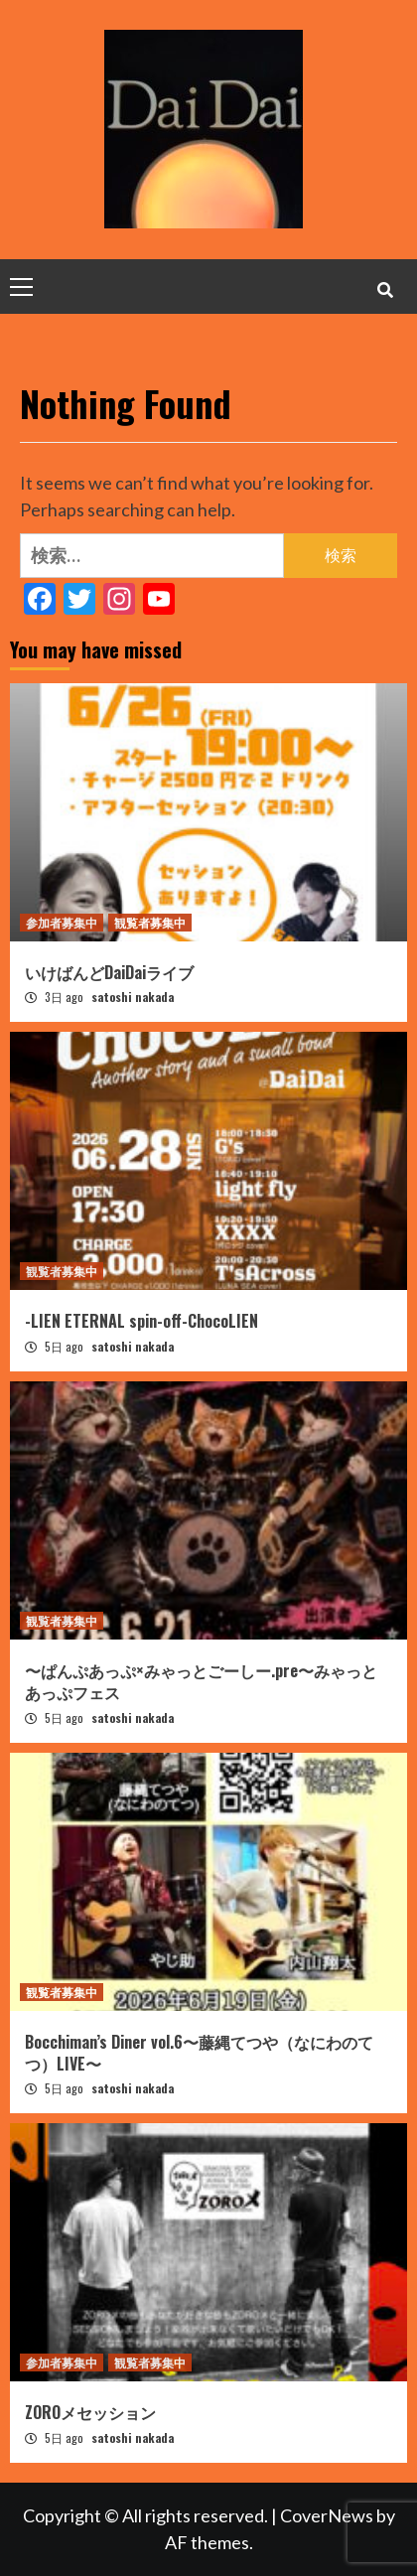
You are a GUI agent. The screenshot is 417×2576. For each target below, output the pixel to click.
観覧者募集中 (150, 922)
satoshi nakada (132, 996)
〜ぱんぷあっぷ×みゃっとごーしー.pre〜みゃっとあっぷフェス (201, 1681)
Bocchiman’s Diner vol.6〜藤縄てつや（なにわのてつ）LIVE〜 (199, 2052)
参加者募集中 (61, 922)
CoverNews (326, 2515)
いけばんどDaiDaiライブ (109, 972)
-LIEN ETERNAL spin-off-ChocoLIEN (141, 1321)
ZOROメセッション (90, 2412)
